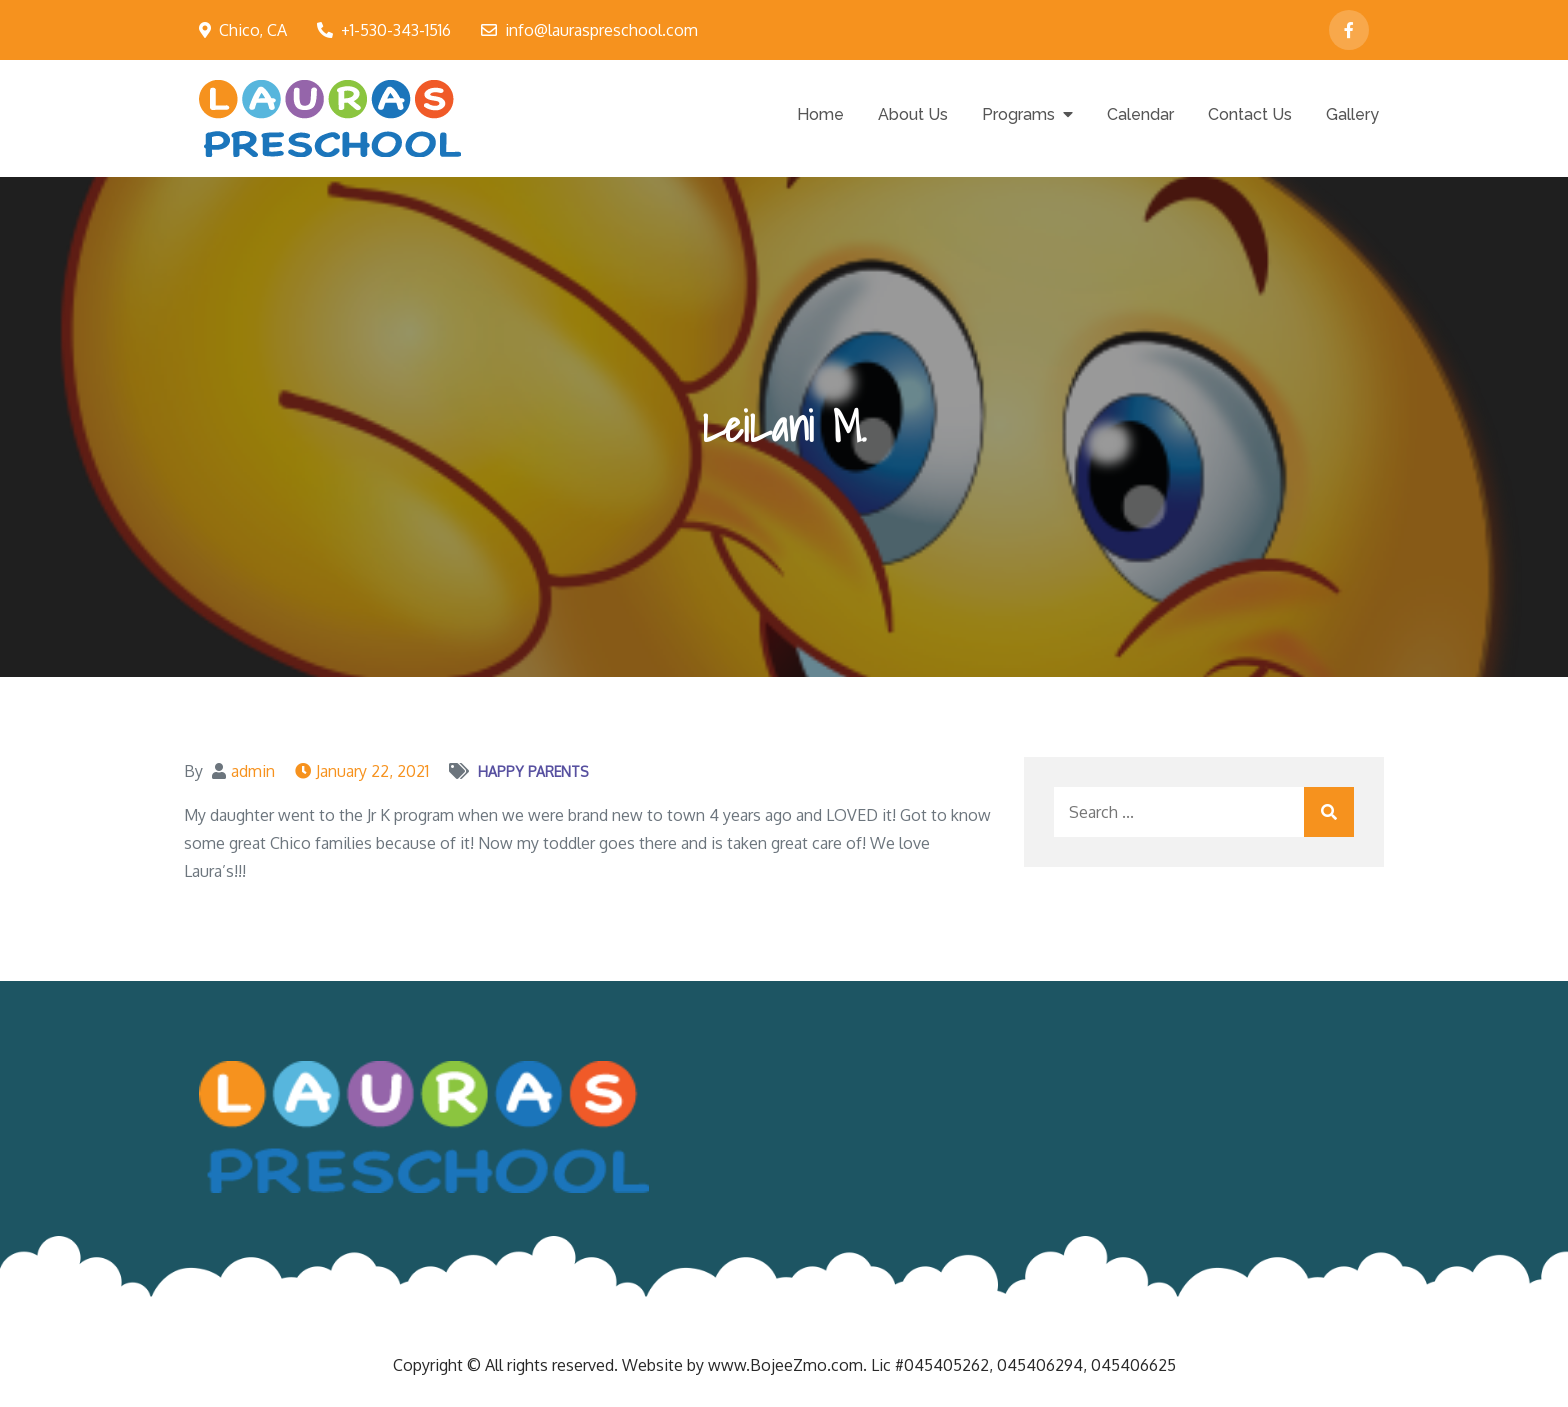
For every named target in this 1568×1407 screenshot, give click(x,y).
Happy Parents (533, 771)
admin (253, 771)
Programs (1018, 114)
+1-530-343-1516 (384, 30)
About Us (913, 114)
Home (820, 114)
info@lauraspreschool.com (589, 30)
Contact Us (1250, 114)
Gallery (1352, 114)
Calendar (1140, 114)
